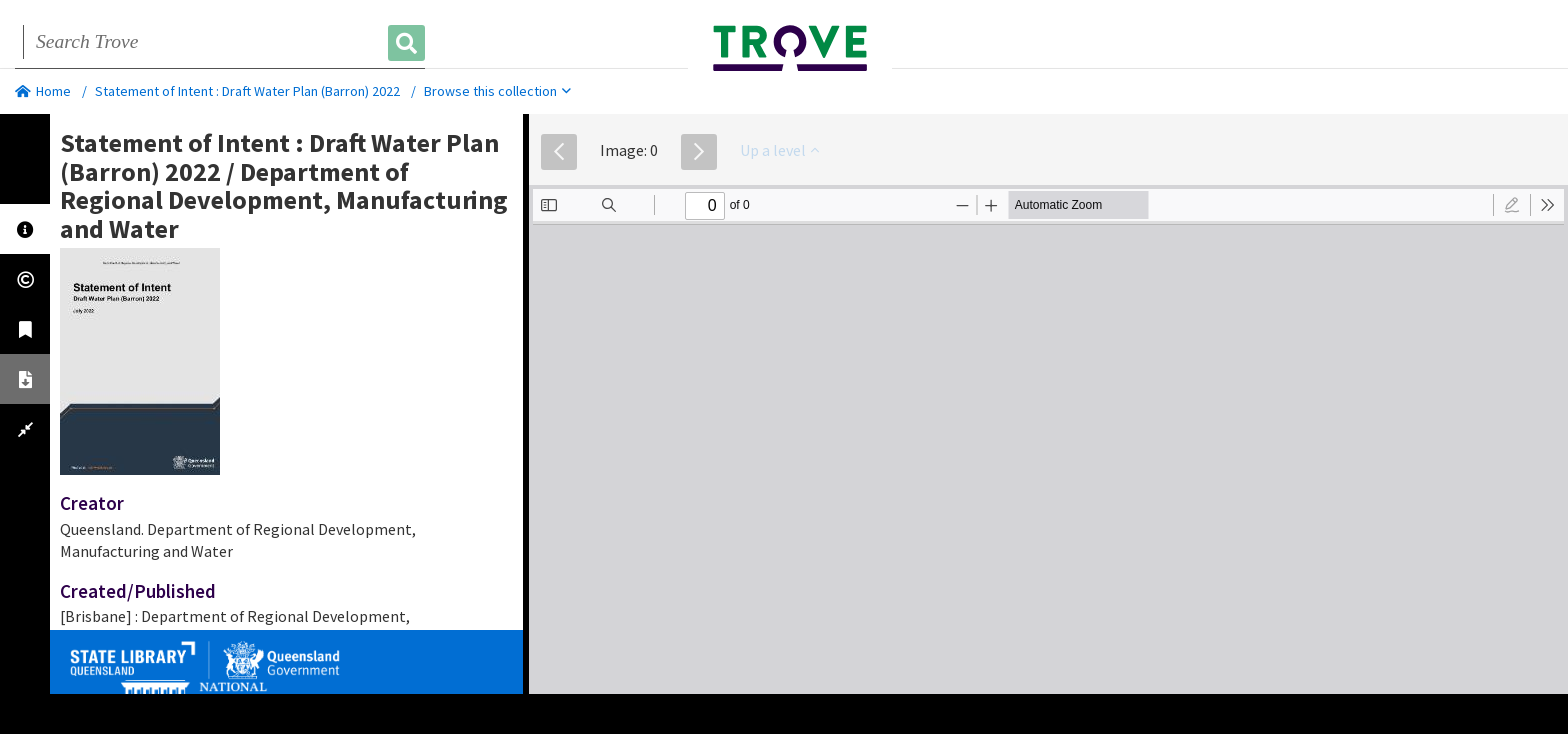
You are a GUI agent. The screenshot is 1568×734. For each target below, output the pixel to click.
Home (43, 91)
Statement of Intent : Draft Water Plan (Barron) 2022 (247, 91)
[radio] (1512, 205)
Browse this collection (497, 91)
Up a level (779, 150)
